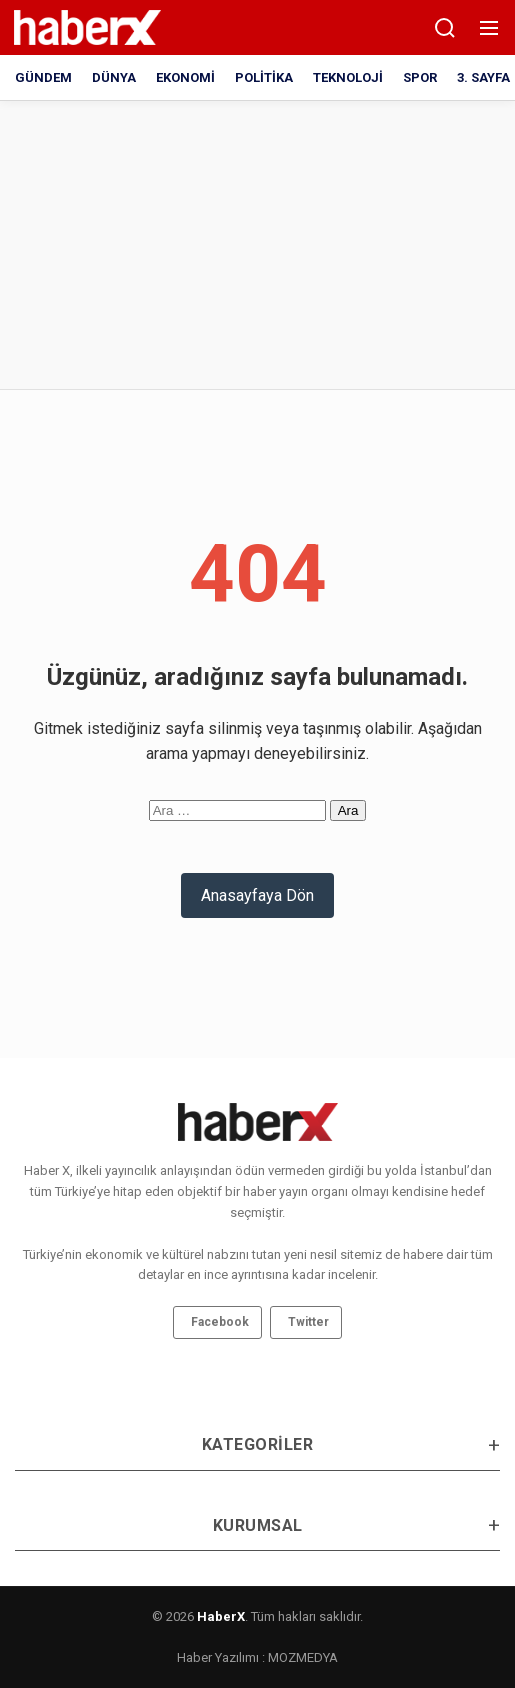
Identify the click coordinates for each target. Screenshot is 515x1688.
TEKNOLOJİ (348, 77)
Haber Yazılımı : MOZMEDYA (257, 1657)
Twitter (308, 1322)
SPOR (420, 77)
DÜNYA (114, 77)
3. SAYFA (483, 77)
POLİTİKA (264, 77)
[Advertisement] (175, 241)
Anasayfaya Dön (257, 895)
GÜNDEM (43, 77)
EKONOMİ (185, 77)
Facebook (220, 1322)
